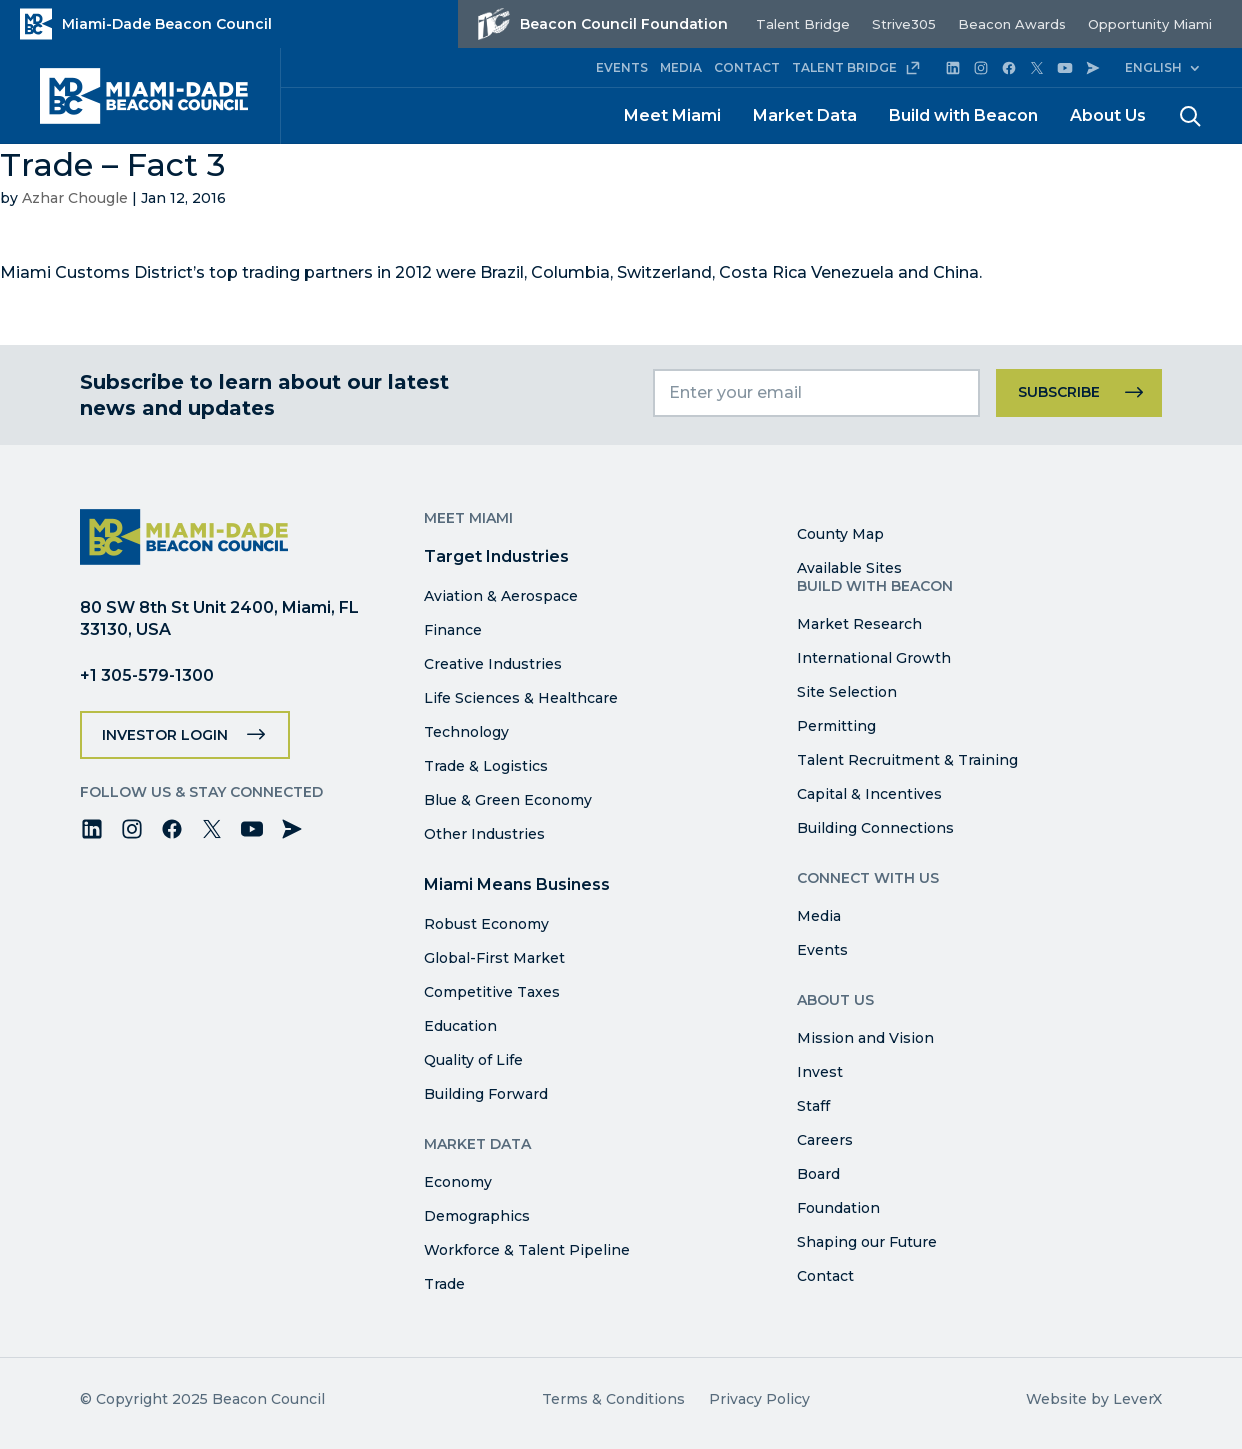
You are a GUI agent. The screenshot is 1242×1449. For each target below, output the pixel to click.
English (1153, 67)
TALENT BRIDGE (856, 68)
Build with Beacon (963, 115)
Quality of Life (473, 1060)
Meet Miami (672, 115)
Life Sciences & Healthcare (521, 698)
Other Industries (484, 834)
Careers (825, 1140)
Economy (458, 1182)
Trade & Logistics (486, 766)
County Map (840, 534)
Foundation (838, 1208)
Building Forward (486, 1094)
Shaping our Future (867, 1242)
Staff (813, 1106)
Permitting (836, 726)
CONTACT (747, 67)
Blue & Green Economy (508, 800)
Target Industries (496, 556)
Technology (466, 732)
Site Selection (847, 692)
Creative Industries (493, 664)
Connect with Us (868, 878)
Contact (825, 1276)
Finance (453, 630)
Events (822, 950)
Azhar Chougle (75, 198)
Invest (820, 1072)
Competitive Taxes (492, 992)
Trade (444, 1284)
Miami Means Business (517, 884)
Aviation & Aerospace (501, 596)
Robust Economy (486, 924)
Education (460, 1026)
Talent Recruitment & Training (907, 760)
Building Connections (875, 828)
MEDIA (681, 67)
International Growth (874, 658)
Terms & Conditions (613, 1399)
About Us (1108, 115)
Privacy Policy (759, 1399)
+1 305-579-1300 (147, 675)
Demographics (477, 1216)
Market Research (859, 624)
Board (818, 1174)
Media (819, 916)
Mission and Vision (865, 1038)
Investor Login (165, 735)
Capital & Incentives (869, 794)
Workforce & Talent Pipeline (527, 1250)
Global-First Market (494, 958)
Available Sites (849, 568)
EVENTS (622, 67)
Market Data (805, 115)
